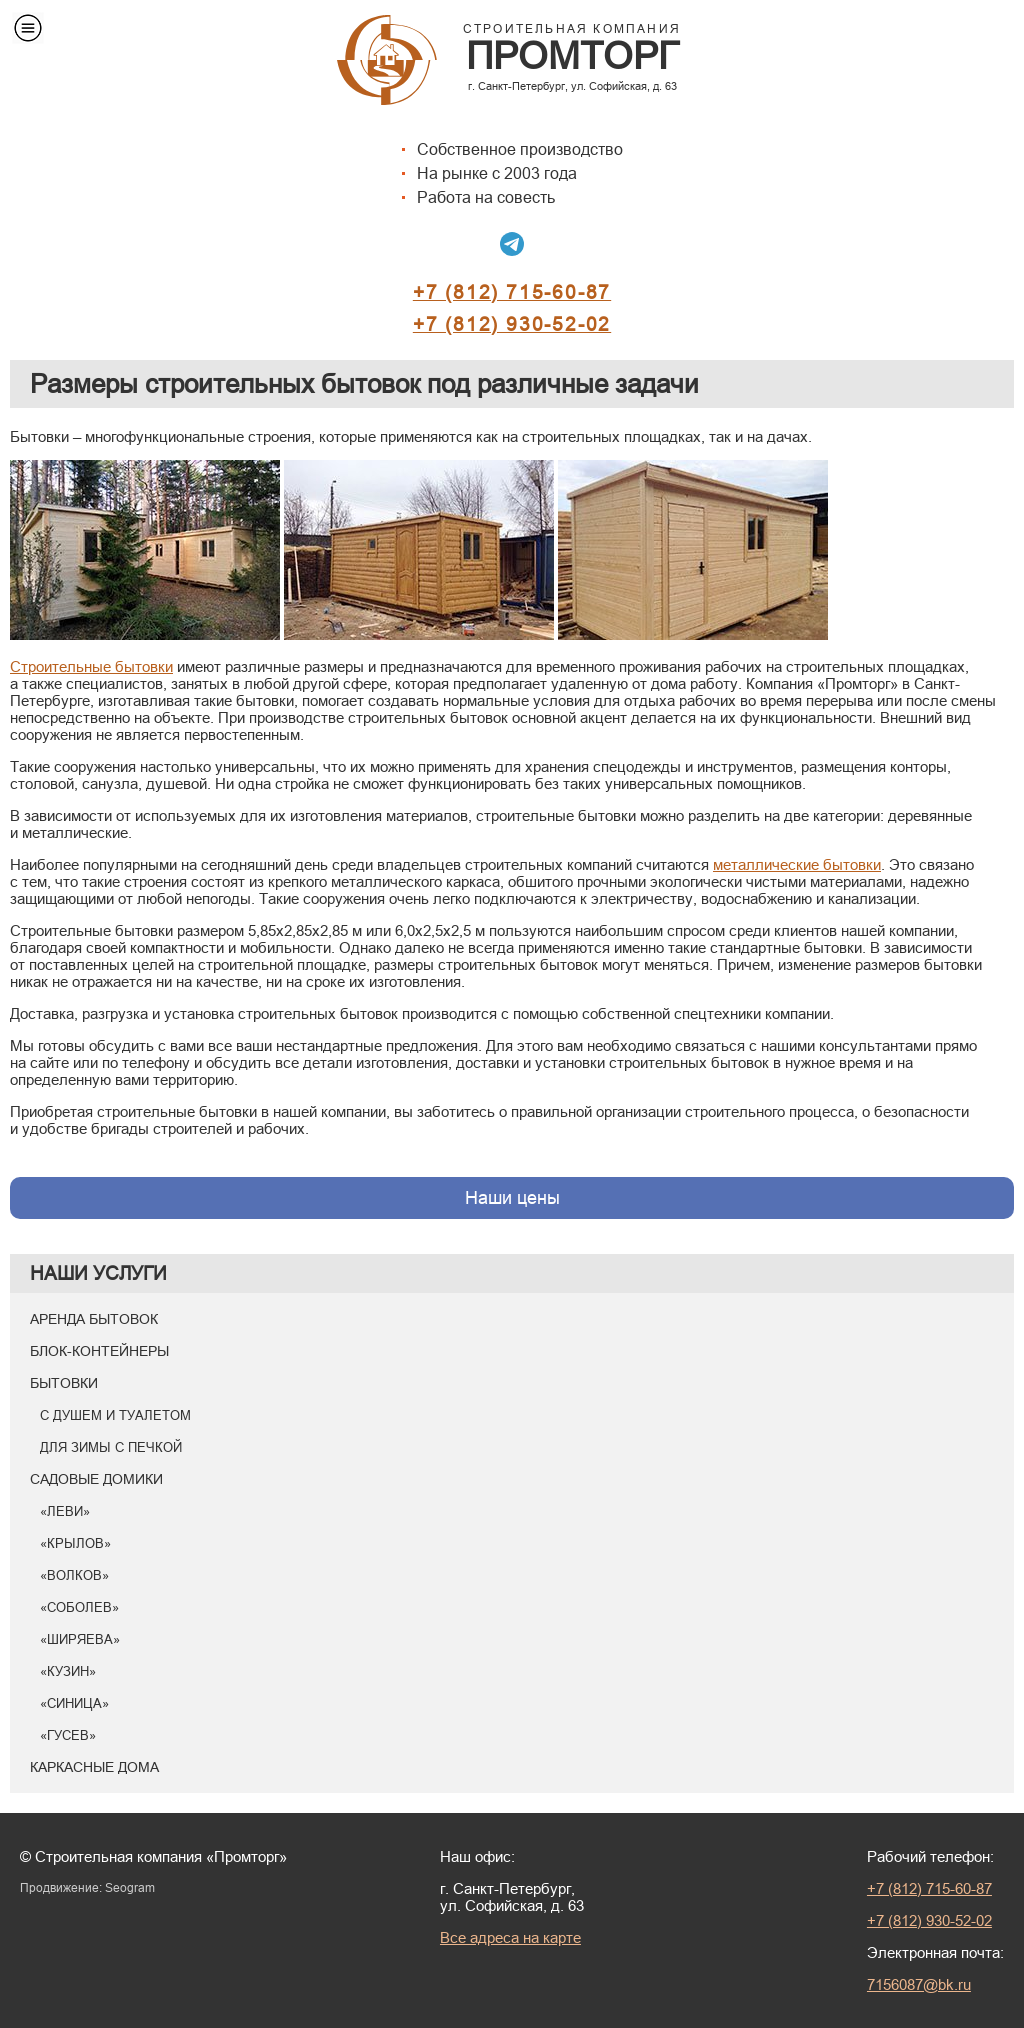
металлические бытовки (797, 864)
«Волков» (74, 1575)
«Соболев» (79, 1607)
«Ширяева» (80, 1639)
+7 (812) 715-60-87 (512, 292)
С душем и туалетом (115, 1415)
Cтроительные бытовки (91, 666)
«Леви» (65, 1511)
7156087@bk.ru (919, 1984)
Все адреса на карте (510, 1937)
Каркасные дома (94, 1767)
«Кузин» (68, 1671)
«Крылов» (75, 1543)
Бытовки (64, 1383)
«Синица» (74, 1703)
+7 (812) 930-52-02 (512, 324)
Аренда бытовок (94, 1319)
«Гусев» (68, 1735)
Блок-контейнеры (99, 1351)
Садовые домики (96, 1479)
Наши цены (512, 1197)
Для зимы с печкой (111, 1447)
